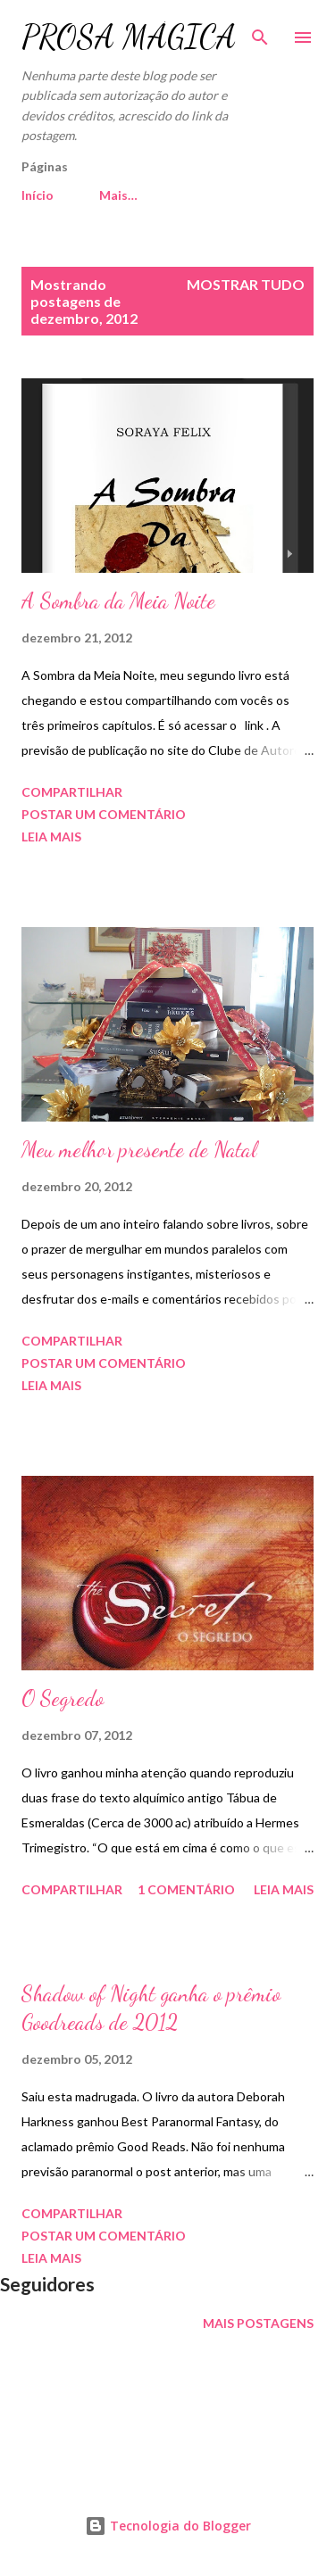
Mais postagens (258, 2323)
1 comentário (186, 1889)
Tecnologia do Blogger (168, 2525)
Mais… (118, 195)
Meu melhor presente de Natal (138, 1150)
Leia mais (51, 836)
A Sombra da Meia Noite (118, 601)
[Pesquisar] (260, 32)
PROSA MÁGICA (128, 37)
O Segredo (62, 1698)
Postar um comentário (103, 814)
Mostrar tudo (246, 284)
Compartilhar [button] (71, 791)
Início (37, 195)
